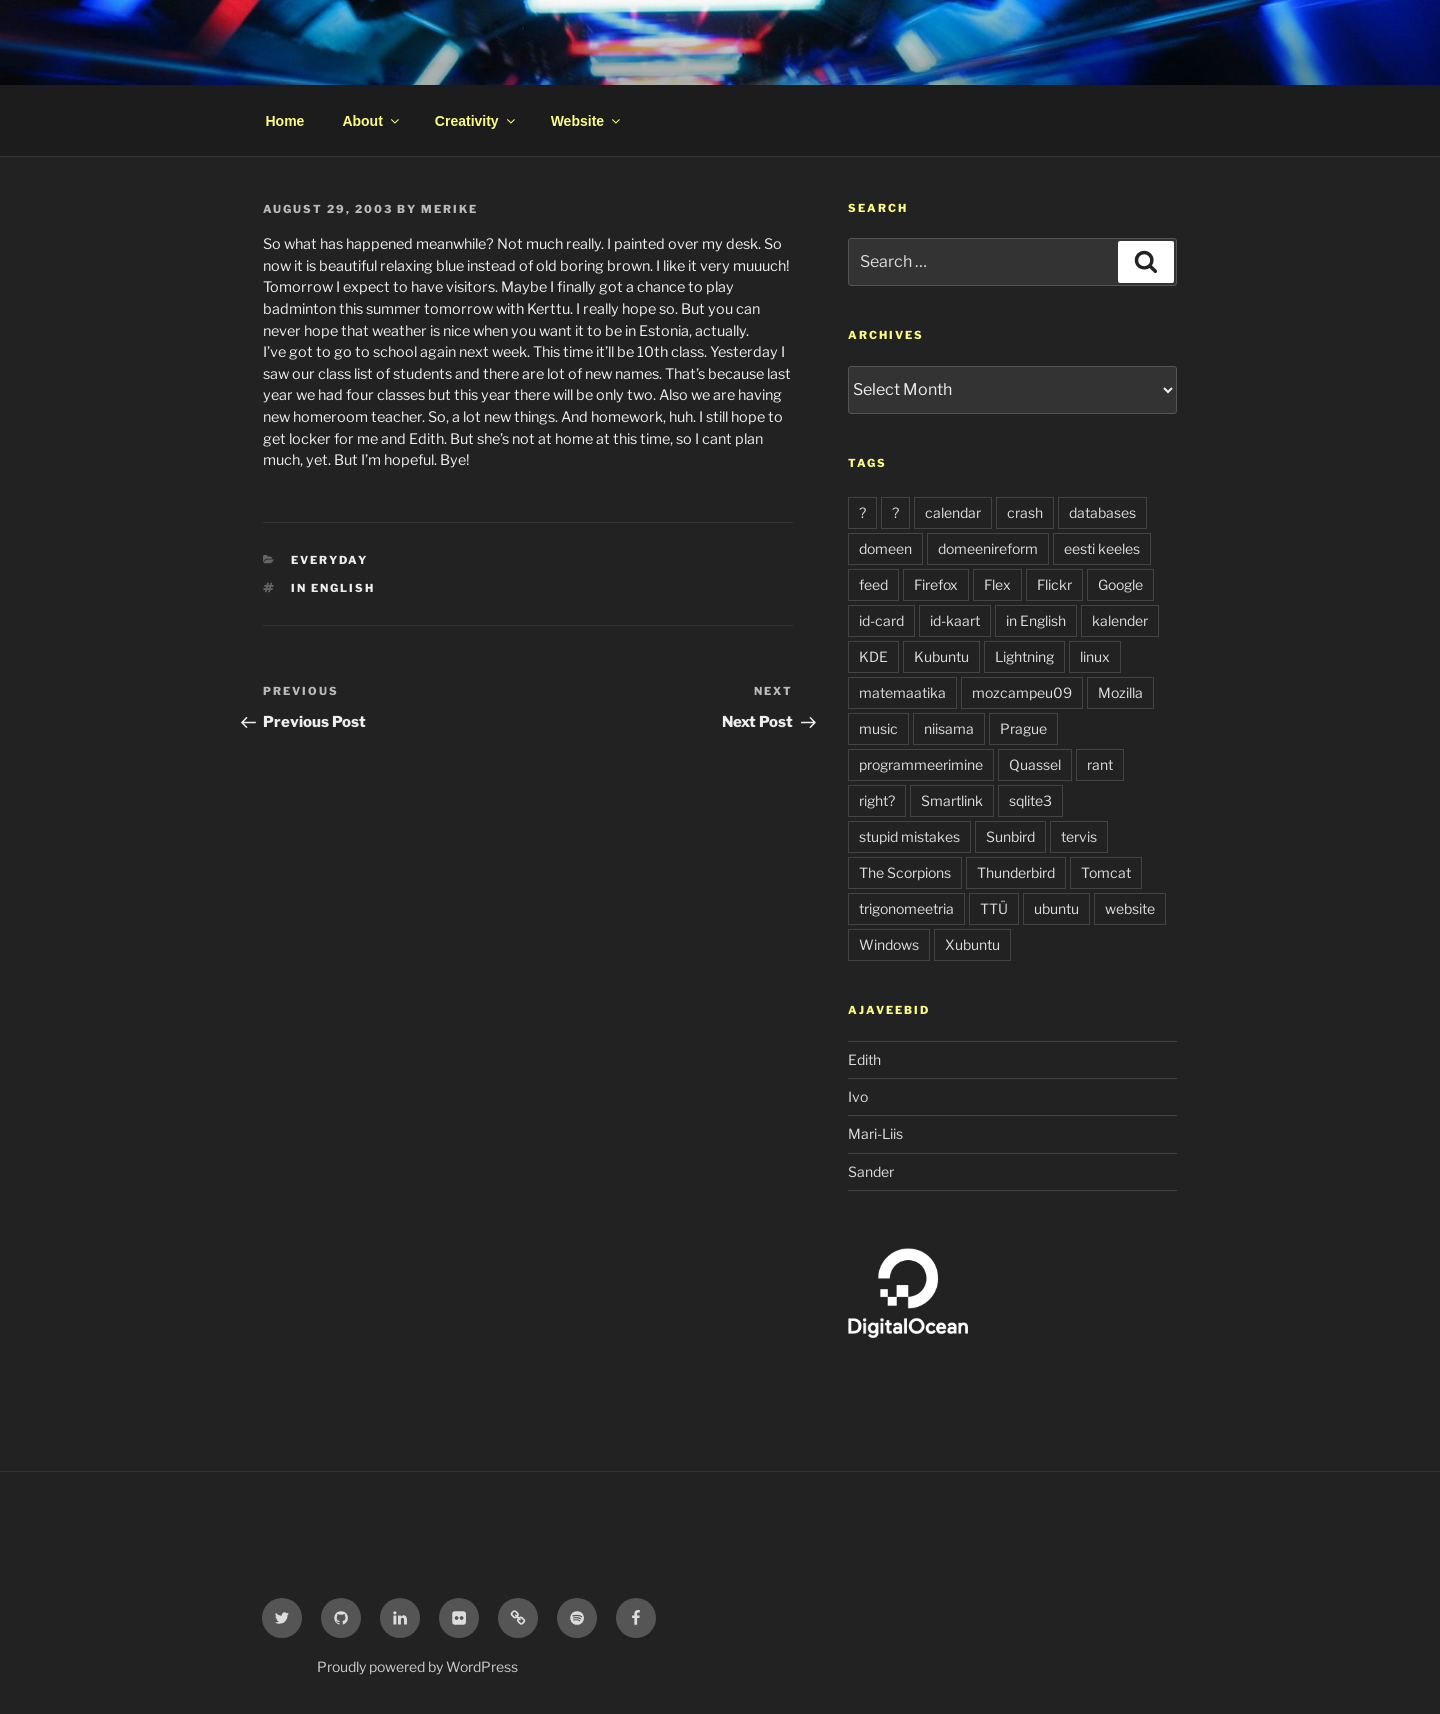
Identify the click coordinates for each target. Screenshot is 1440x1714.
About (371, 121)
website (1130, 908)
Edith (864, 1059)
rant (1100, 764)
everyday (329, 560)
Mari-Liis (875, 1133)
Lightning (1024, 656)
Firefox (936, 584)
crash (1025, 512)
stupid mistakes (909, 836)
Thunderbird (1016, 872)
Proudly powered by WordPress (417, 1666)
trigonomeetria (906, 908)
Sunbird (1010, 836)
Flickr (1054, 584)
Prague (1023, 728)
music (878, 728)
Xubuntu (972, 944)
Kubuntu (941, 656)
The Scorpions (905, 872)
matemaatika (902, 692)
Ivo (858, 1096)
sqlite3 (1030, 800)
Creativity (476, 121)
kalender (1120, 620)
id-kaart (955, 620)
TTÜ (994, 908)
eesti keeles (1102, 548)
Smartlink (952, 800)
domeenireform (988, 548)
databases (1102, 512)
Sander (871, 1171)
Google (1120, 584)
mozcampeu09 (1022, 692)
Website (587, 121)
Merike (449, 209)
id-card (881, 620)
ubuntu (1056, 908)
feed (873, 584)
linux (1095, 656)
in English (333, 588)
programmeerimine (921, 764)
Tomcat (1106, 872)
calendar (953, 512)
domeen (885, 548)
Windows (889, 944)
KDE (873, 656)
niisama (949, 728)
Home (285, 121)
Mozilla (1120, 692)
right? (877, 800)
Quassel (1035, 764)
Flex (997, 584)
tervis (1079, 836)
